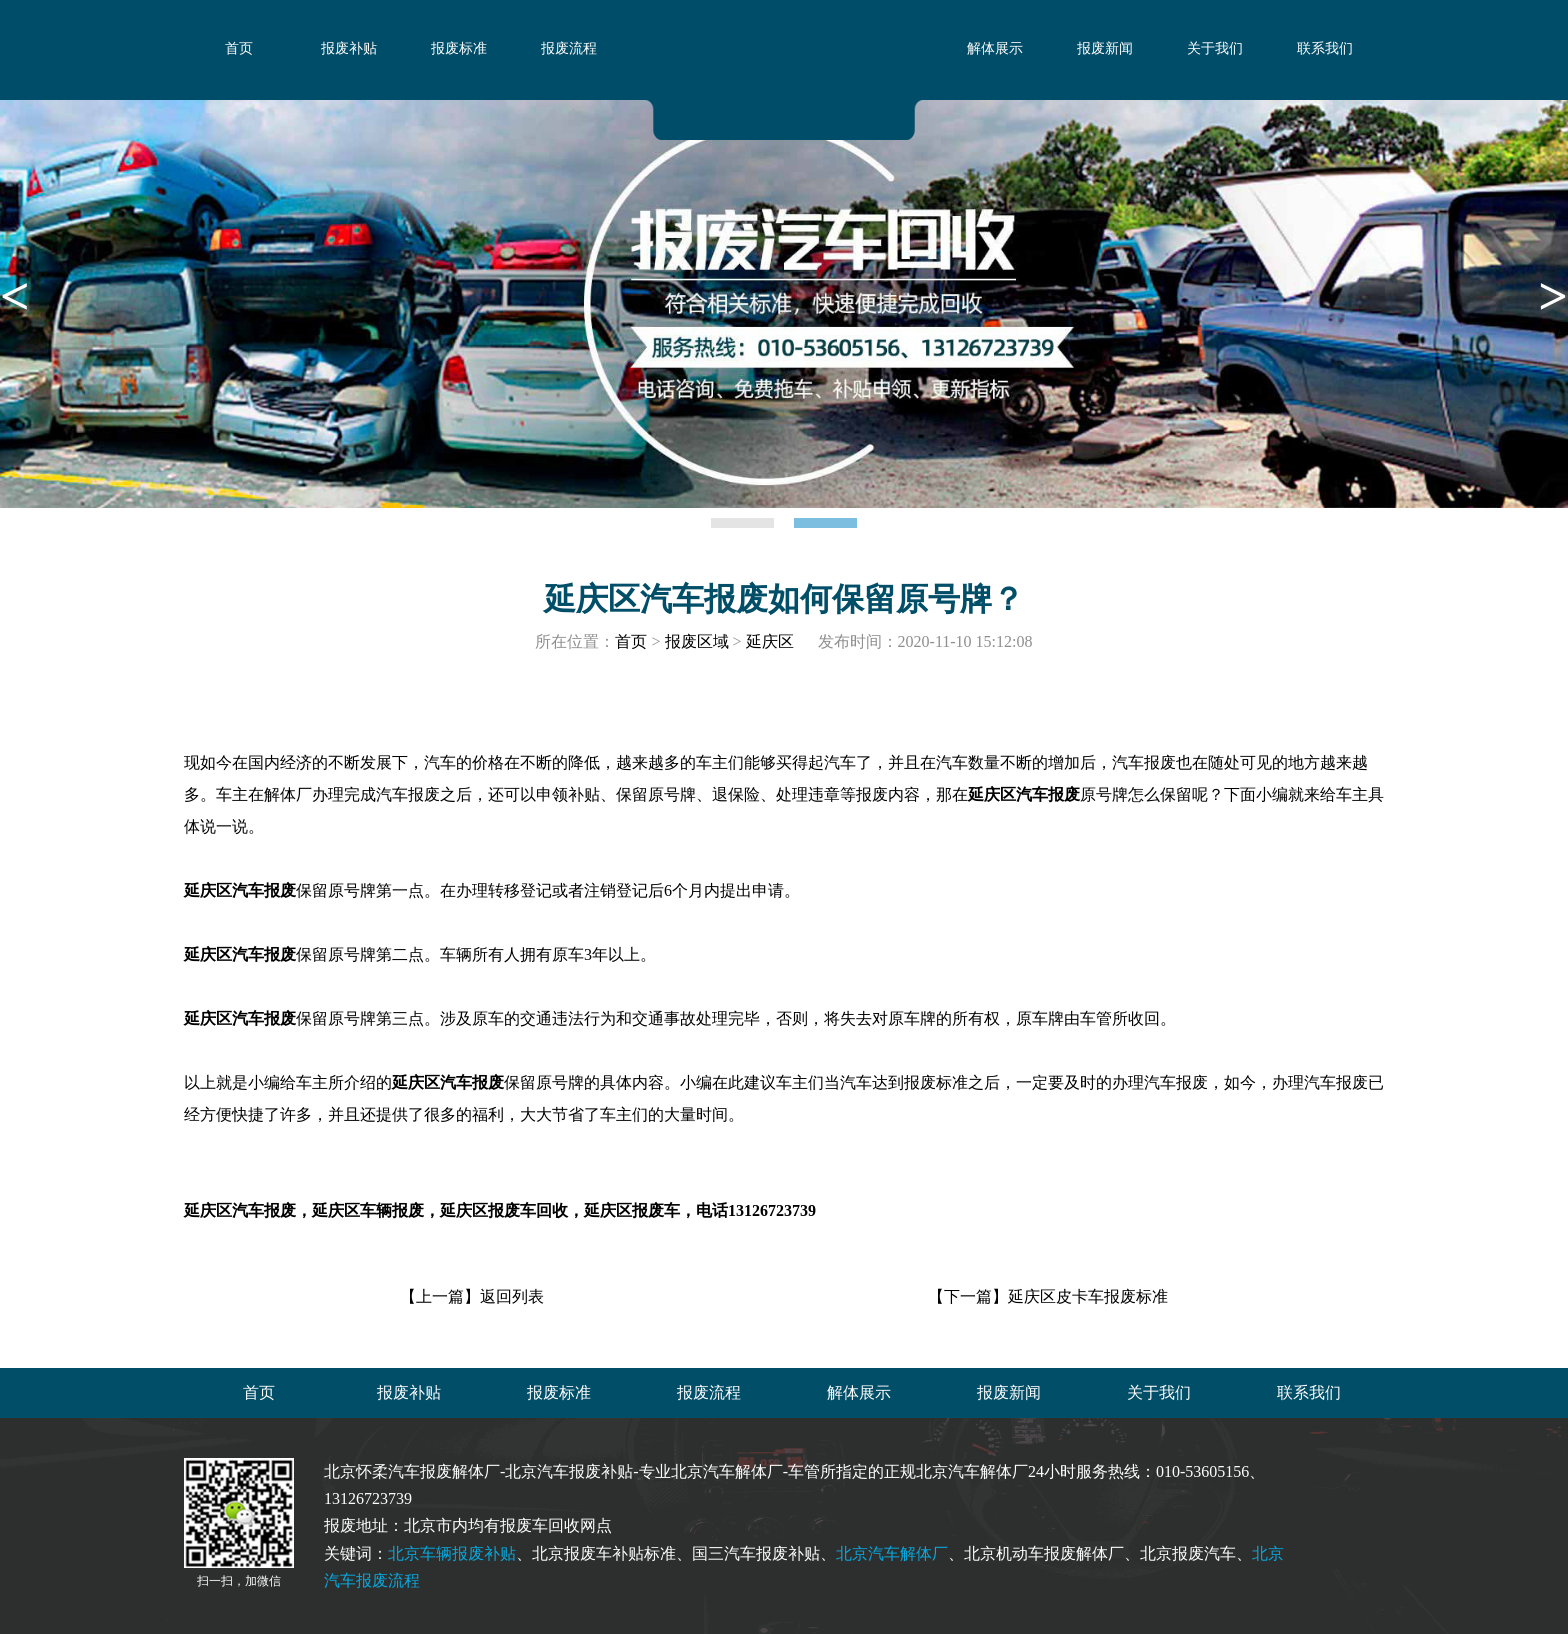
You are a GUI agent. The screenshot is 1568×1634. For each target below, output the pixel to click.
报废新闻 (1105, 48)
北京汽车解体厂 (892, 1553)
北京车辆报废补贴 (452, 1553)
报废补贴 (349, 48)
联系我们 (1325, 48)
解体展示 (995, 48)
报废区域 (697, 641)
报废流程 (569, 48)
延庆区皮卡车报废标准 (1088, 1296)
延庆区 (770, 641)
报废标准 (459, 48)
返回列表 (512, 1296)
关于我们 (1215, 48)
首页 (239, 48)
